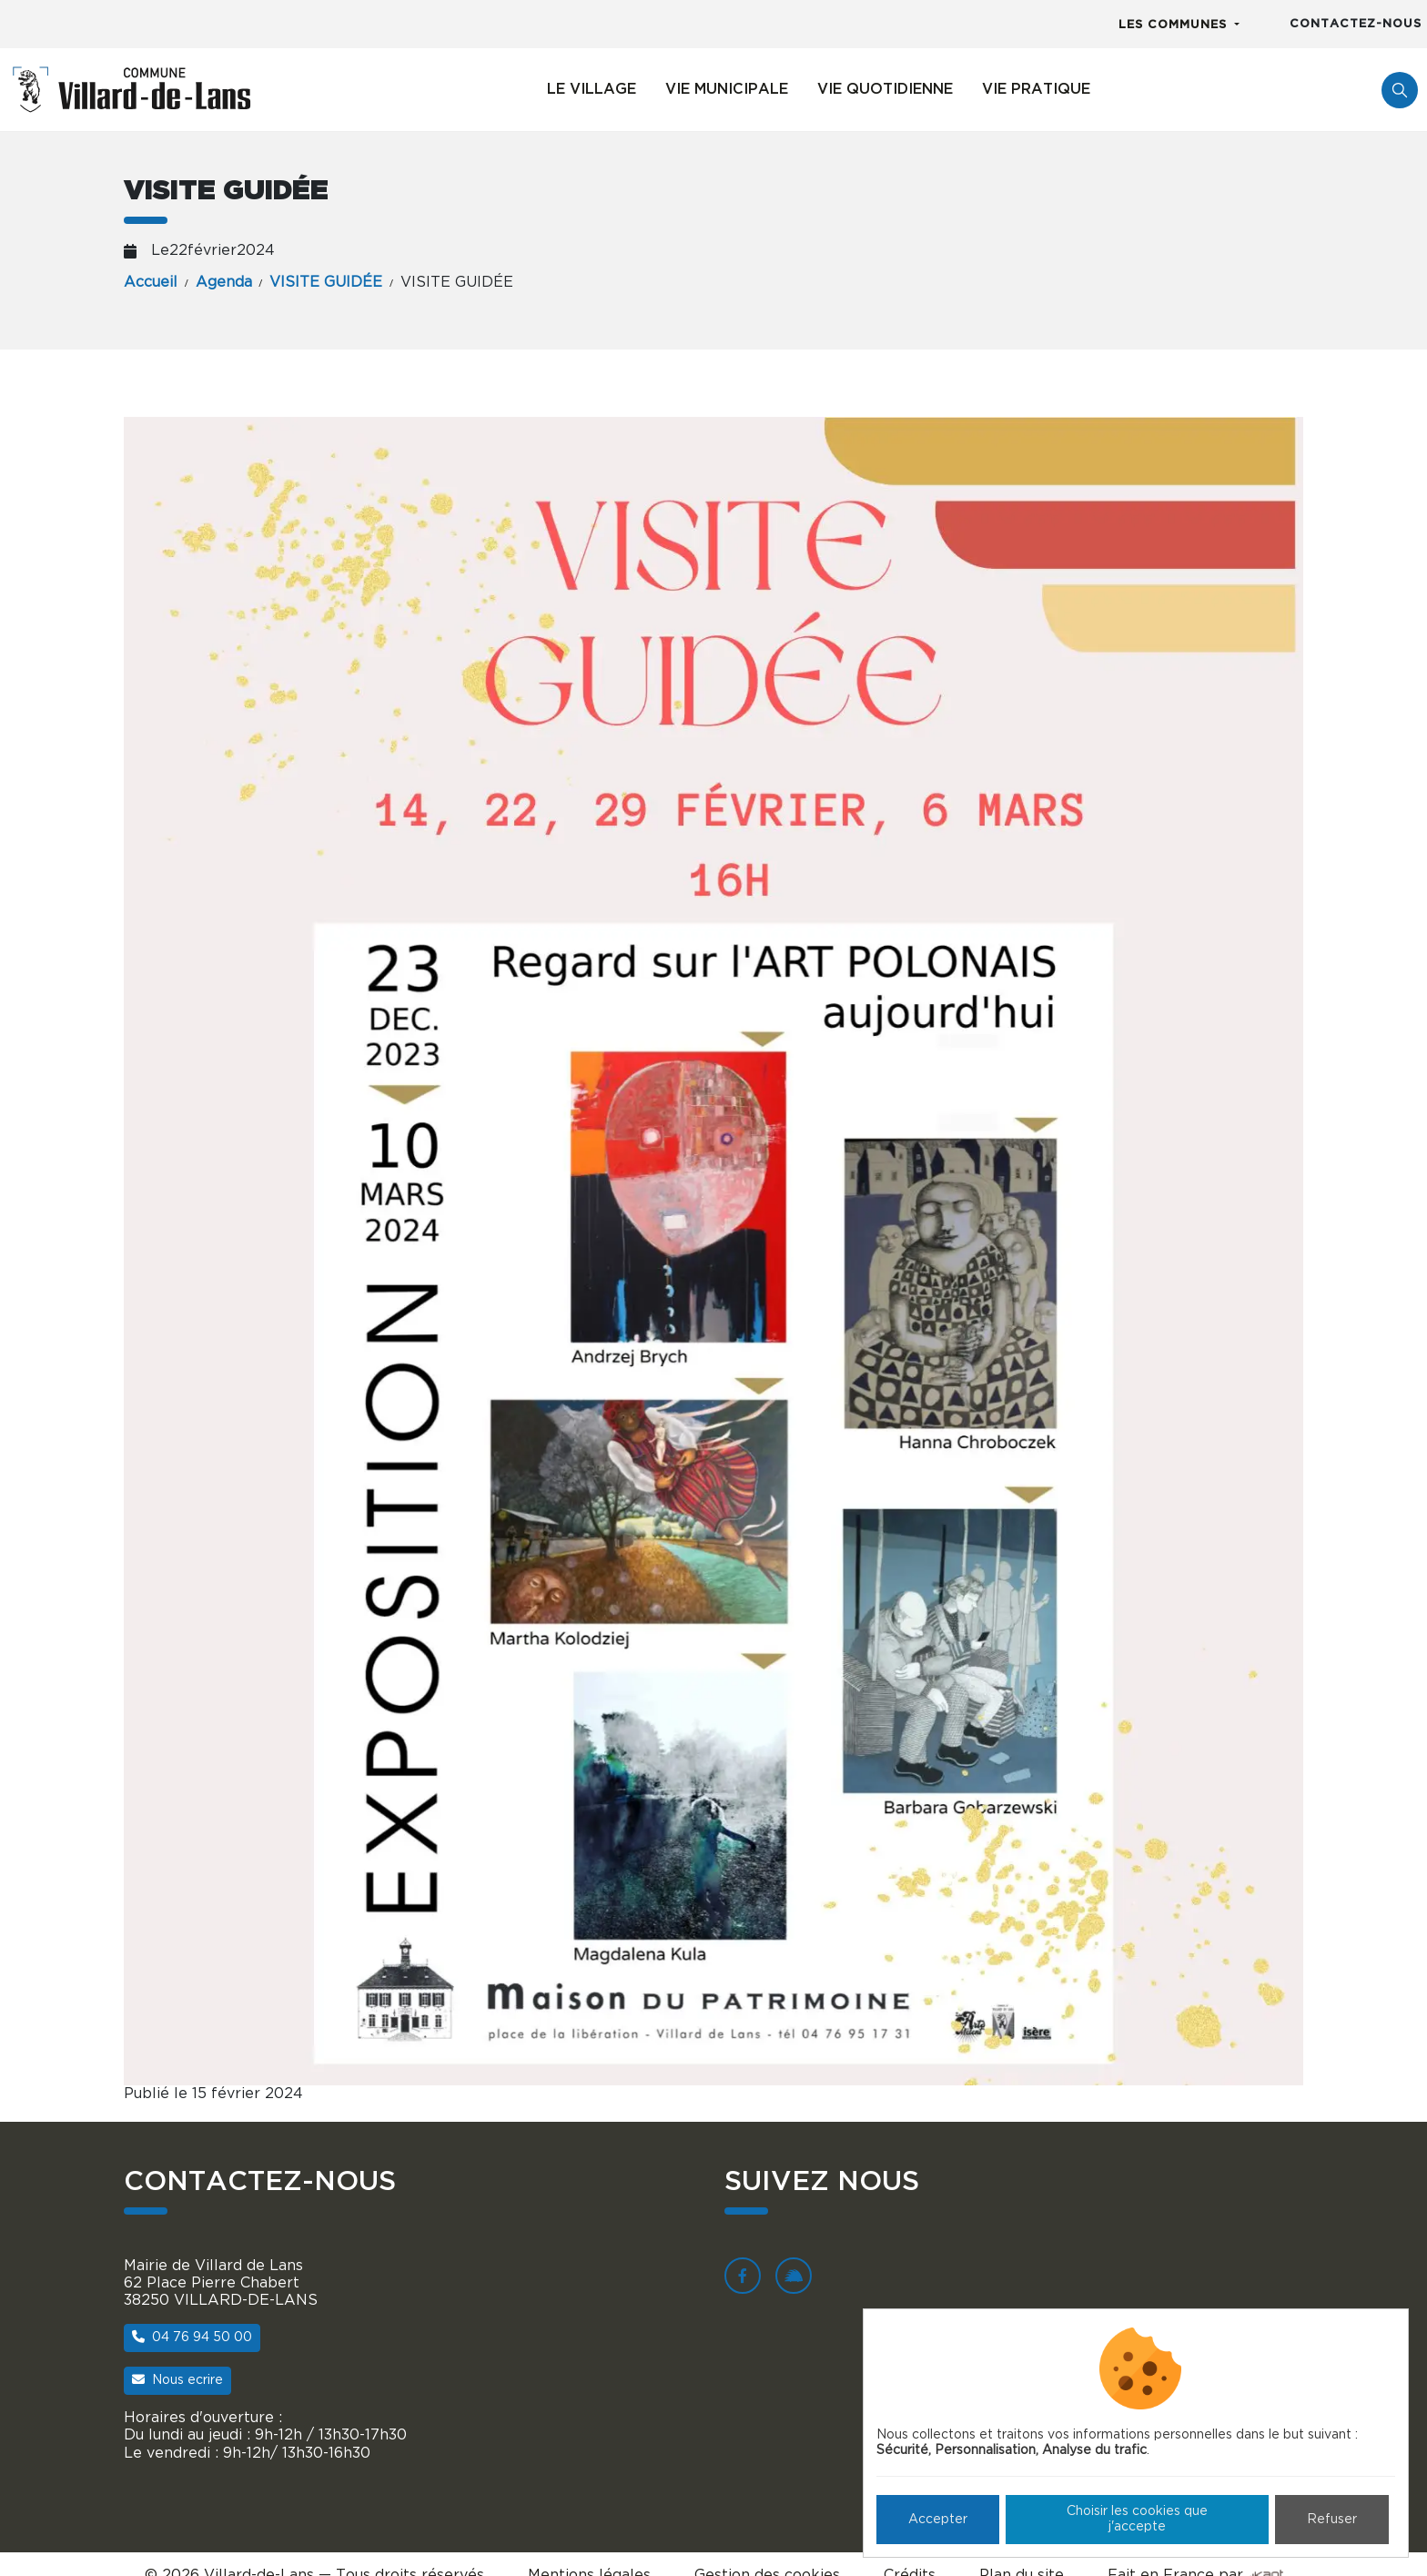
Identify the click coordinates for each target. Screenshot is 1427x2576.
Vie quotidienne (885, 89)
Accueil (150, 282)
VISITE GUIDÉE (325, 282)
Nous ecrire (177, 2380)
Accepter (937, 2519)
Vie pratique (1036, 89)
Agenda (224, 282)
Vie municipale (726, 89)
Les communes (1174, 25)
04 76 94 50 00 (192, 2337)
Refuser (1332, 2519)
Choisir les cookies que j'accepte (1137, 2519)
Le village (591, 89)
